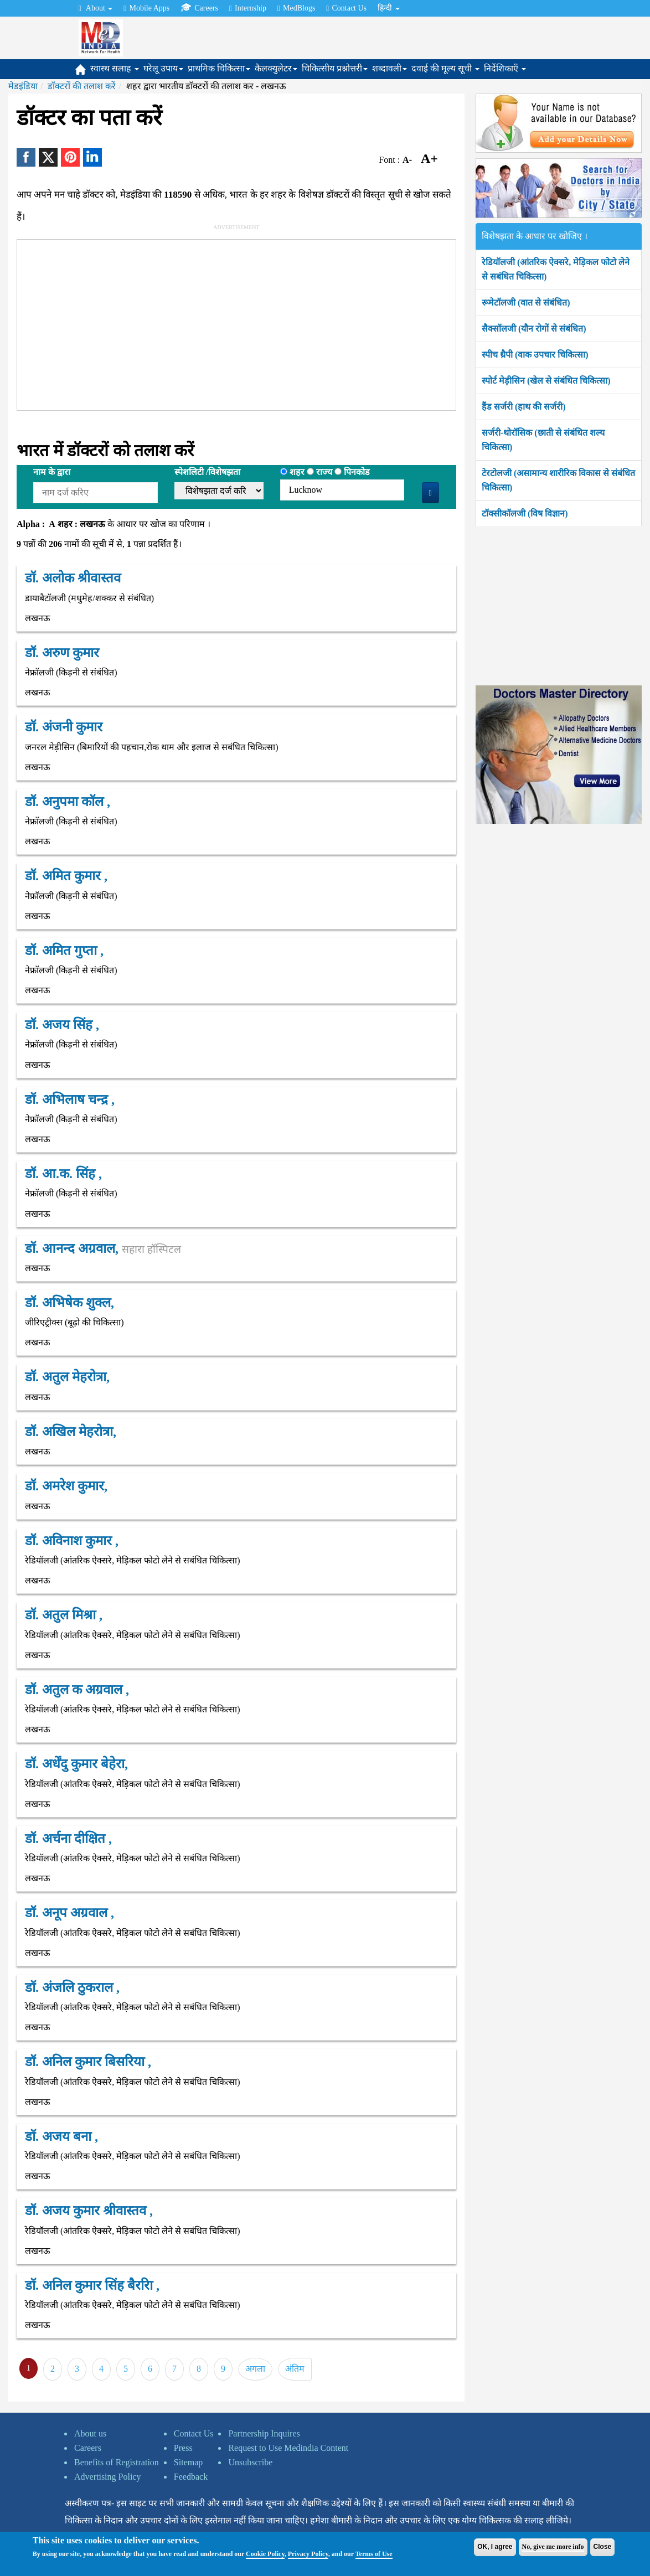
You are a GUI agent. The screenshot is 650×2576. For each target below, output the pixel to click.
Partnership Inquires (264, 2433)
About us (90, 2433)
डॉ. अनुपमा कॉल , (67, 801)
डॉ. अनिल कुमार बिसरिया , (88, 2061)
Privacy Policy (308, 2554)
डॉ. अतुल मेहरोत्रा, (67, 1377)
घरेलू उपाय (163, 68)
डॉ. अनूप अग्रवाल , (69, 1913)
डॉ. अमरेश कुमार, (66, 1486)
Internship (247, 8)
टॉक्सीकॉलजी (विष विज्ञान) (525, 513)
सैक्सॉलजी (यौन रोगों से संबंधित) (534, 328)
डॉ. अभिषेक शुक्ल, (69, 1302)
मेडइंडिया (23, 86)
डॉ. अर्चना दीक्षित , (68, 1838)
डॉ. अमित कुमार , (66, 876)
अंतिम (295, 2368)
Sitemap (188, 2462)
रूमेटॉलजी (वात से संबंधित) (526, 302)
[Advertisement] (260, 323)
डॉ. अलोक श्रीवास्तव (73, 578)
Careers (199, 7)
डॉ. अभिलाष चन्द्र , (70, 1099)
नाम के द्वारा (51, 472)
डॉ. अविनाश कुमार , (71, 1541)
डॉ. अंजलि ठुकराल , (72, 1987)
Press (183, 2448)
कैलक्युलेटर (276, 68)
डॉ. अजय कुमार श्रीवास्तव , (89, 2210)
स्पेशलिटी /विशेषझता (207, 472)
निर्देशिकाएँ (505, 68)
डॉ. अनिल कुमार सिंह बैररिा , (92, 2285)
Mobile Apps (146, 8)
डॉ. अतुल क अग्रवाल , (77, 1689)
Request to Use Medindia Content (288, 2448)
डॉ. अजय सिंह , (62, 1025)
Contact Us (346, 8)
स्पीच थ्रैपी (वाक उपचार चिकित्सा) (535, 354)
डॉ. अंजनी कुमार (63, 727)
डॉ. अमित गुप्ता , (64, 950)
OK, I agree (494, 2547)
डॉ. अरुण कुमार (62, 653)
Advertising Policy (107, 2476)
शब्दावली (389, 68)
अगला (255, 2368)
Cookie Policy (265, 2554)
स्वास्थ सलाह (114, 68)
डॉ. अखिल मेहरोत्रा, (70, 1431)
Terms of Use (374, 2554)
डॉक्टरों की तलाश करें (82, 86)
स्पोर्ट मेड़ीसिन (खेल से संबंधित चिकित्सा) (546, 380)
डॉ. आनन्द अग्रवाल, (103, 1248)
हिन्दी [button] (389, 8)
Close (603, 2547)
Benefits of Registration (116, 2462)
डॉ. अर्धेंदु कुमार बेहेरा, (76, 1764)
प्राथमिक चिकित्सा (219, 68)
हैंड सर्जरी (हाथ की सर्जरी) (524, 406)
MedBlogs (296, 8)
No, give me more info (553, 2547)
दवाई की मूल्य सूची (445, 68)
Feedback (191, 2476)
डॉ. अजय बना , (61, 2136)
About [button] (95, 8)
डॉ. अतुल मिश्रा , (63, 1615)
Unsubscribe (250, 2462)
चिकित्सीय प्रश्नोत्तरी (335, 68)
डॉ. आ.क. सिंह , (63, 1173)
